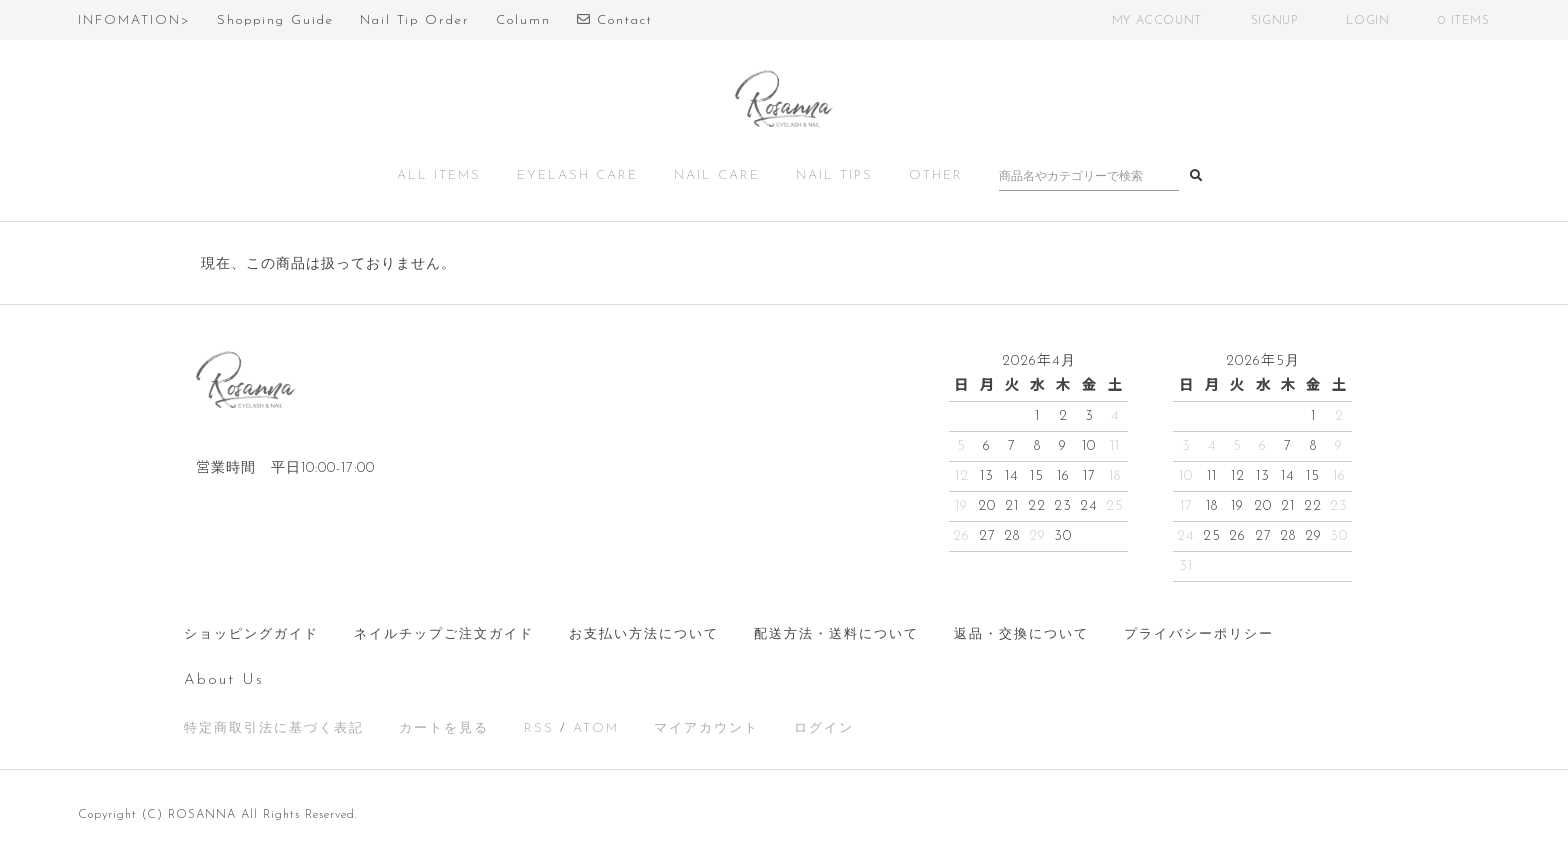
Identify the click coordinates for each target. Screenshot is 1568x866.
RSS (539, 728)
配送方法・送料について (836, 634)
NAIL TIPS (834, 175)
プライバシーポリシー (1199, 634)
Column (523, 20)
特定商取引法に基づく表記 (274, 728)
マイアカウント (706, 728)
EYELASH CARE (577, 175)
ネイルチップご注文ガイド (444, 634)
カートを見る (444, 728)
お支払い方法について (644, 634)
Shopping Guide (275, 20)
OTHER (936, 175)
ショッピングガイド (251, 634)
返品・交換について (1021, 634)
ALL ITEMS (439, 175)
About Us (224, 680)
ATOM (596, 728)
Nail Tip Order (415, 20)
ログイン (824, 728)
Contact (615, 20)
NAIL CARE (717, 175)
